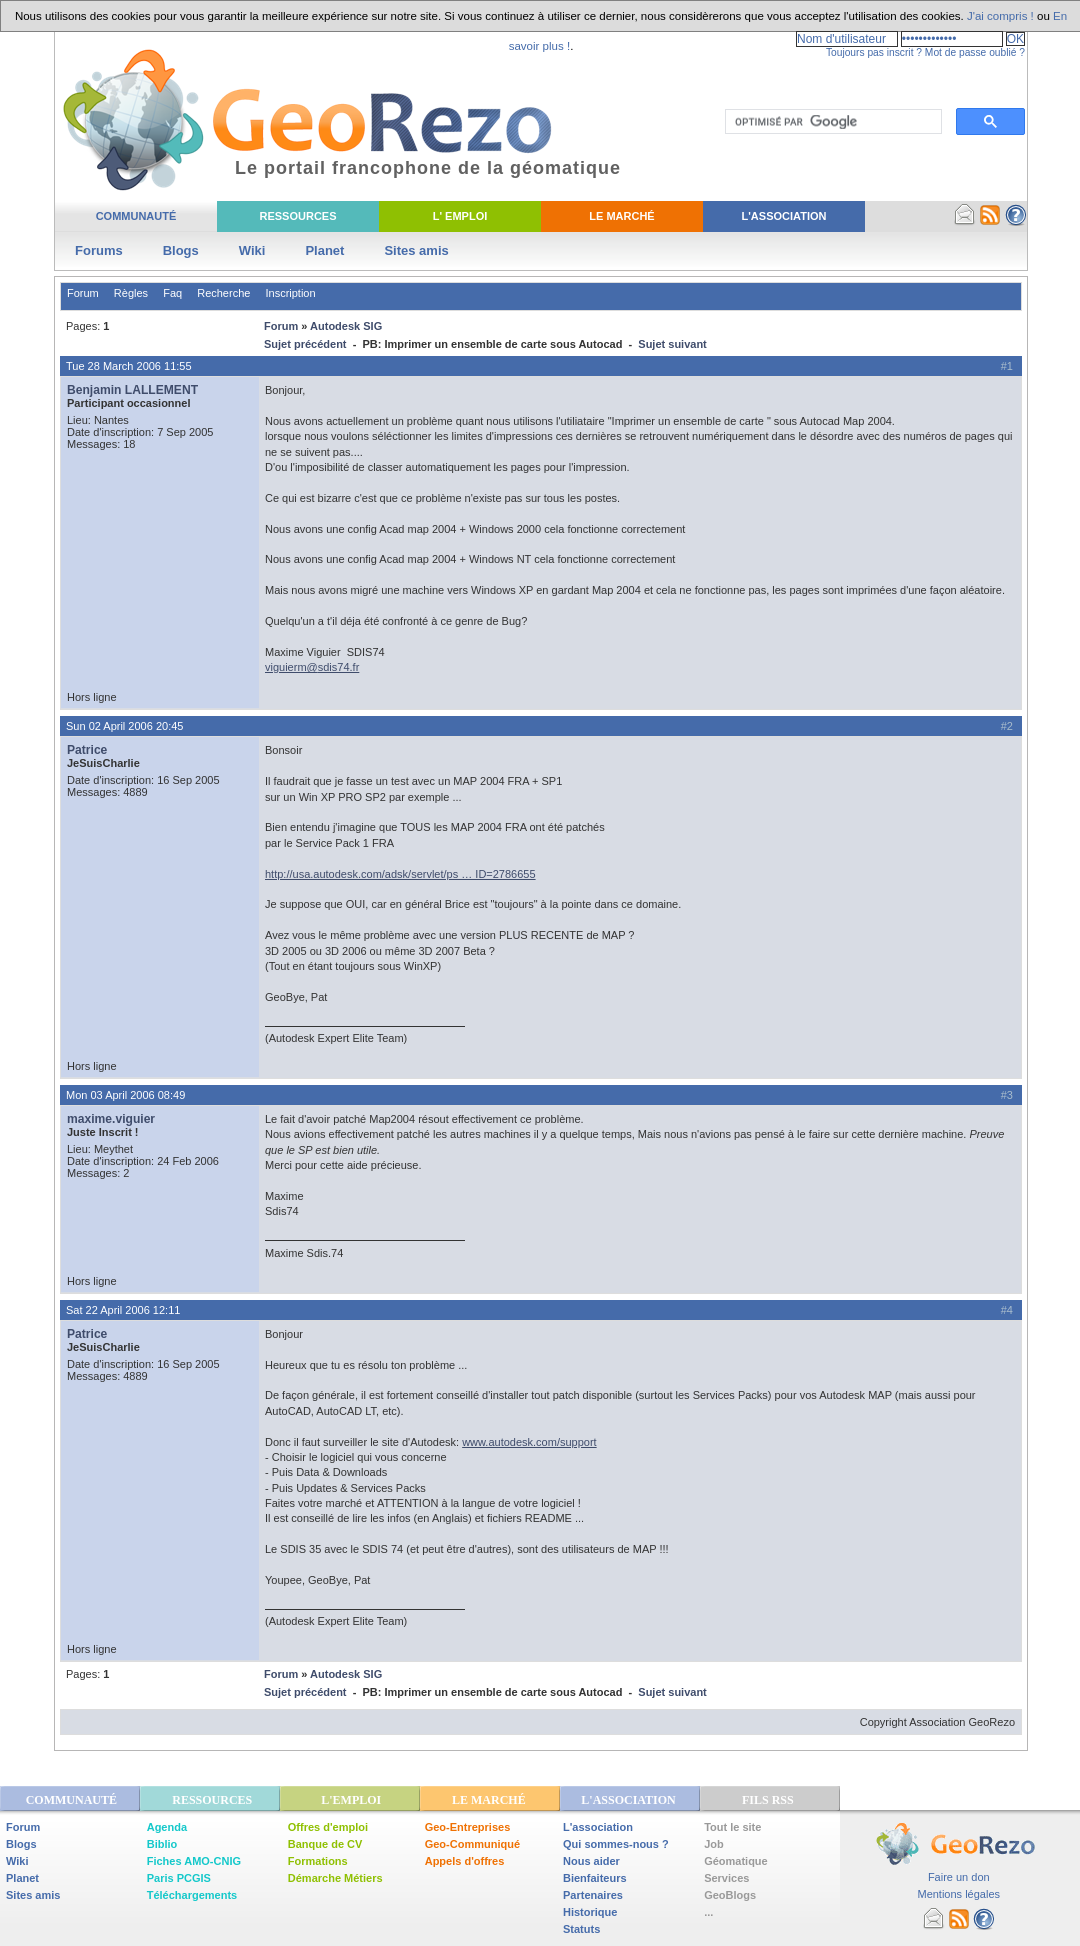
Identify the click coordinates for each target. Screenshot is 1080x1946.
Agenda (167, 1827)
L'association (598, 1827)
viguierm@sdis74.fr (312, 667)
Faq (172, 293)
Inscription (290, 293)
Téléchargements (192, 1895)
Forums (99, 250)
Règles (131, 293)
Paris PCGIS (179, 1878)
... (708, 1912)
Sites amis (416, 250)
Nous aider (591, 1861)
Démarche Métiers (335, 1878)
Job (714, 1844)
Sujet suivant (672, 344)
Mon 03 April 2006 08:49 (125, 1095)
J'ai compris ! (1000, 16)
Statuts (581, 1929)
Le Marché (621, 216)
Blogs (181, 250)
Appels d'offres (465, 1861)
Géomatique (736, 1861)
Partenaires (593, 1895)
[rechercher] (831, 122)
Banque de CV (325, 1844)
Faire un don (959, 1877)
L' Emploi (460, 216)
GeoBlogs (730, 1895)
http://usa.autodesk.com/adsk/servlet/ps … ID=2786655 (400, 874)
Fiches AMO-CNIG (194, 1861)
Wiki (252, 250)
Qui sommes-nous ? (616, 1844)
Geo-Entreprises (468, 1827)
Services (726, 1878)
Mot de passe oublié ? (975, 52)
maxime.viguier (111, 1119)
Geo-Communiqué (472, 1844)
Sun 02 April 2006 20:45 (124, 726)
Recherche (223, 293)
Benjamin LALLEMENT (132, 390)
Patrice (87, 750)
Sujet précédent (305, 344)
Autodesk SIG (346, 326)
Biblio (162, 1844)
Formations (318, 1861)
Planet (324, 250)
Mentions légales (958, 1894)
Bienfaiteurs (595, 1878)
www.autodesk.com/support (529, 1442)
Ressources (297, 216)
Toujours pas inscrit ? (874, 52)
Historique (590, 1912)
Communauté (136, 216)
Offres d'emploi (328, 1827)
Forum (83, 293)
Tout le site (732, 1827)
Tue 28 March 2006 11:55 (129, 366)
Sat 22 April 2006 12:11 (123, 1310)
